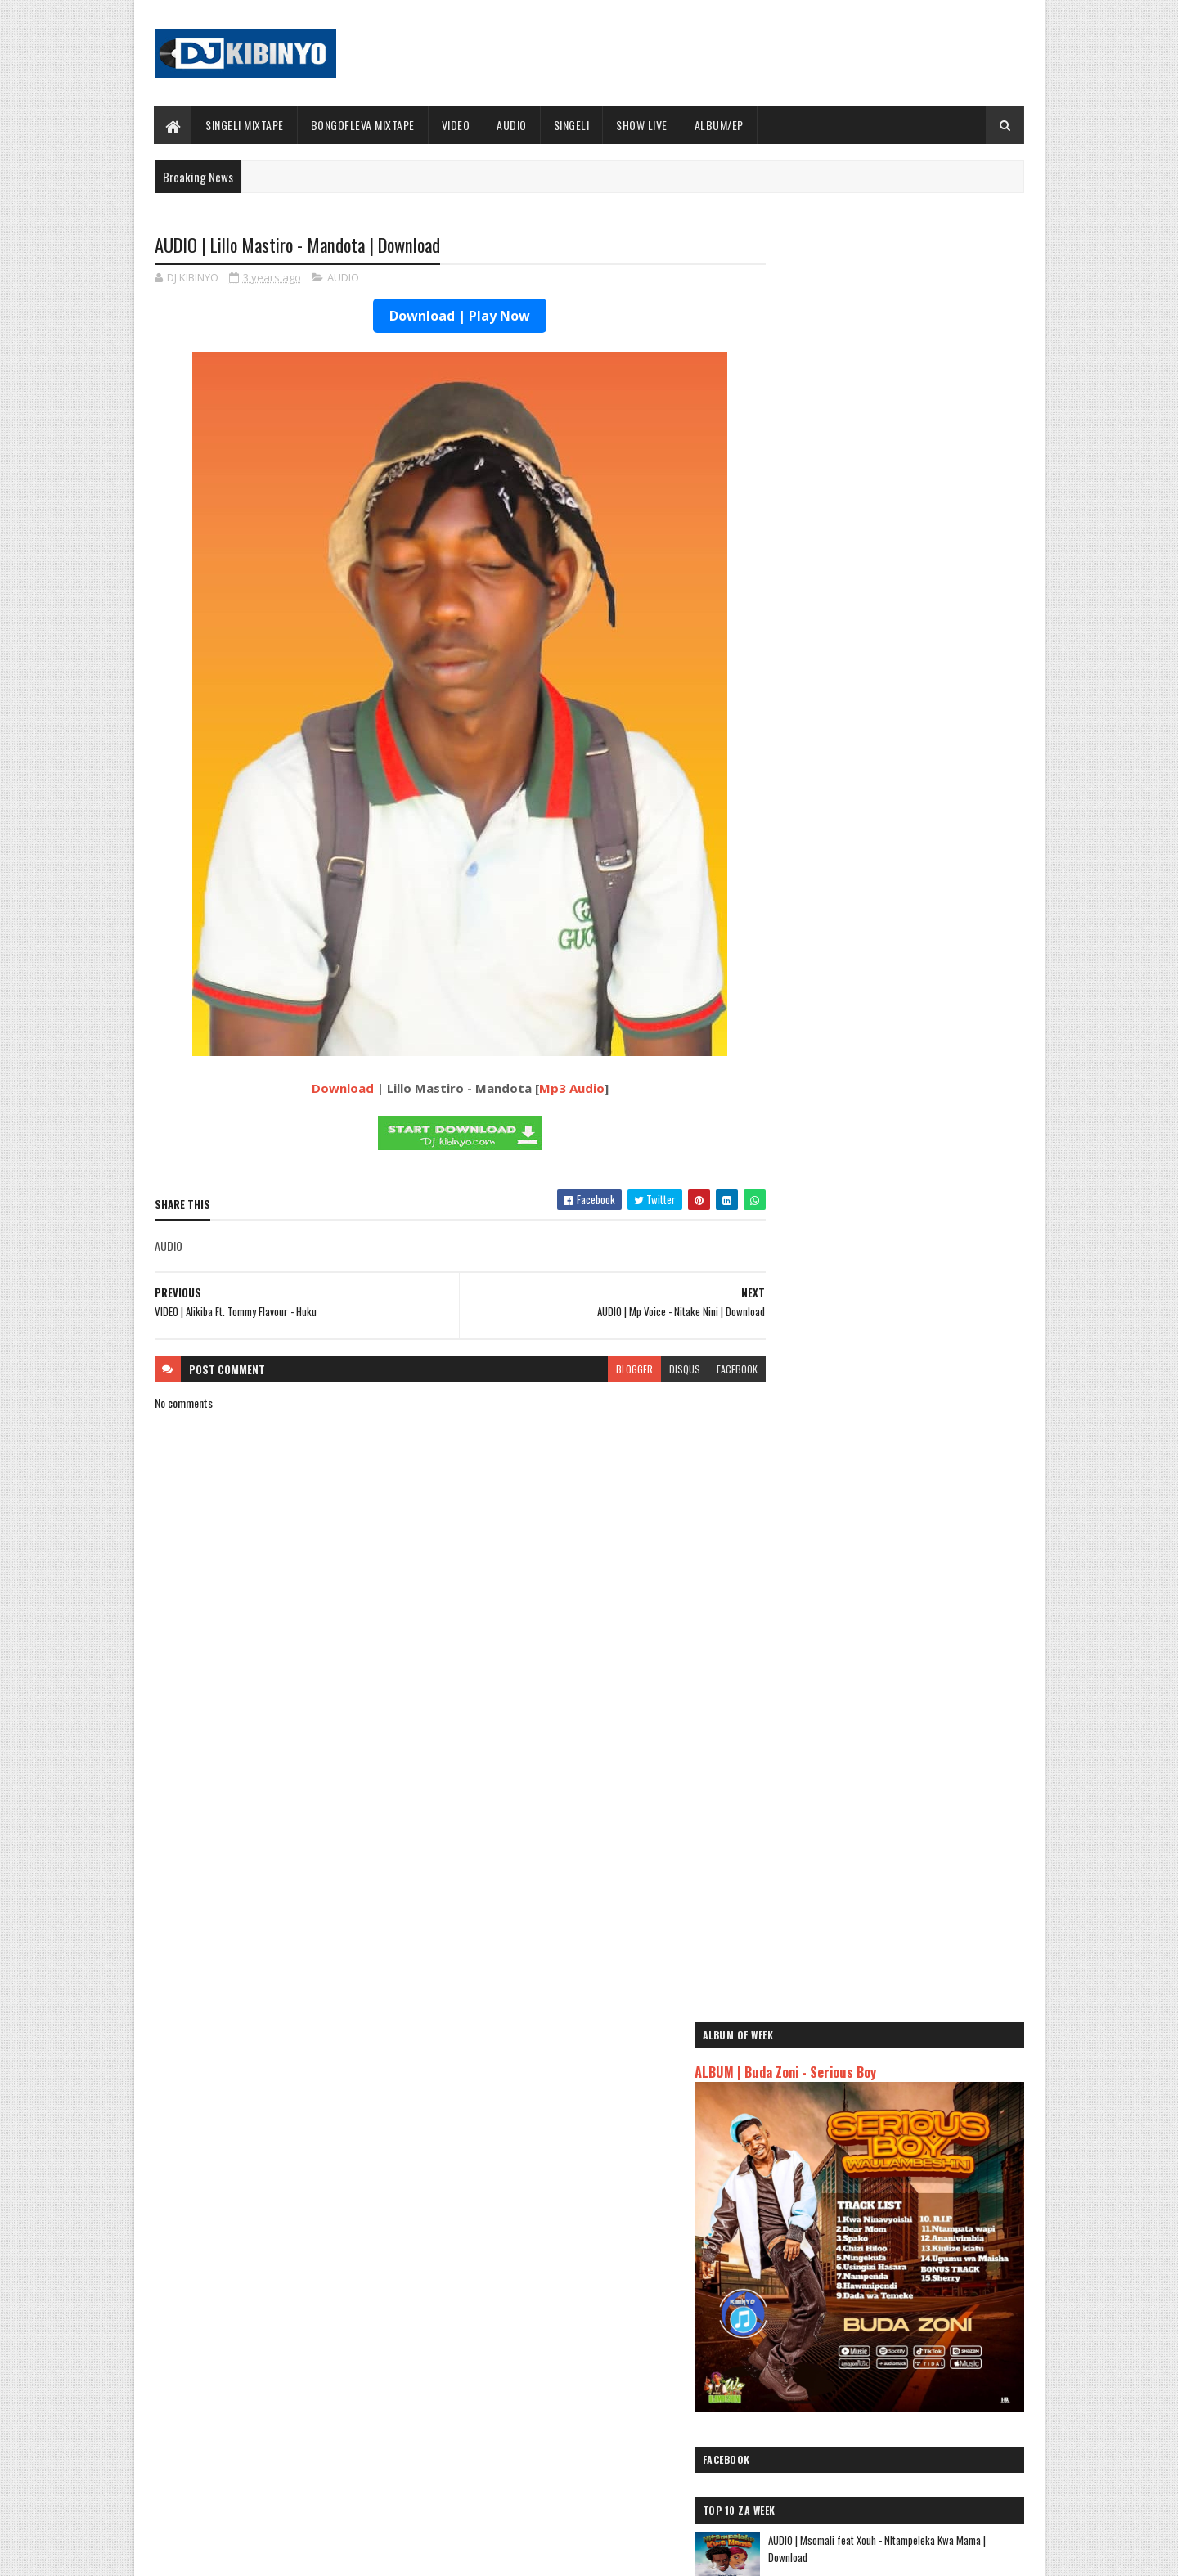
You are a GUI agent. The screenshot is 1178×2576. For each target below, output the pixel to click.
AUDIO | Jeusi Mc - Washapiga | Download (866, 2120)
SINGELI (572, 124)
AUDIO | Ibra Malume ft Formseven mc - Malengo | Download (916, 1096)
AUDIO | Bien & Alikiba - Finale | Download (311, 2336)
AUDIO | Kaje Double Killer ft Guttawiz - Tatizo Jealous (880, 2165)
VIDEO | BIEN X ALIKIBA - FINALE (289, 2469)
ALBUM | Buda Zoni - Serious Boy (854, 622)
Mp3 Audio (555, 1089)
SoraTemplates (231, 2553)
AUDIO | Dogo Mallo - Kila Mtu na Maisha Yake (877, 2138)
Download (326, 1089)
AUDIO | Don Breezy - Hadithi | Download (918, 1553)
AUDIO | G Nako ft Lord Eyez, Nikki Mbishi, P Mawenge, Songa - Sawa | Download (925, 1363)
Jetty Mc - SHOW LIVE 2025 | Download (602, 2336)
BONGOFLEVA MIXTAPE (363, 124)
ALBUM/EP (719, 124)
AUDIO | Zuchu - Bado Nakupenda (847, 2230)
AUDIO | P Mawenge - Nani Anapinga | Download (619, 2469)
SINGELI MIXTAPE (245, 124)
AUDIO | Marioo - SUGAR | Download (908, 1154)
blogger (602, 1370)
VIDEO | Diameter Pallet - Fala (896, 1620)
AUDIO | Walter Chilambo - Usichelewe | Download (624, 2402)
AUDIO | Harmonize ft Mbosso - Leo (853, 2192)
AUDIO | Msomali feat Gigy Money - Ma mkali (874, 2210)
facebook (705, 1370)
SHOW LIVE (642, 124)
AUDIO (512, 124)
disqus (652, 1370)
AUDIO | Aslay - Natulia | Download (905, 1220)
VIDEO (456, 124)
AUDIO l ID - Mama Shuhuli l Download (913, 1487)
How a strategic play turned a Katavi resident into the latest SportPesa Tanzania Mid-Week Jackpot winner (929, 1304)
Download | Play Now (444, 317)
